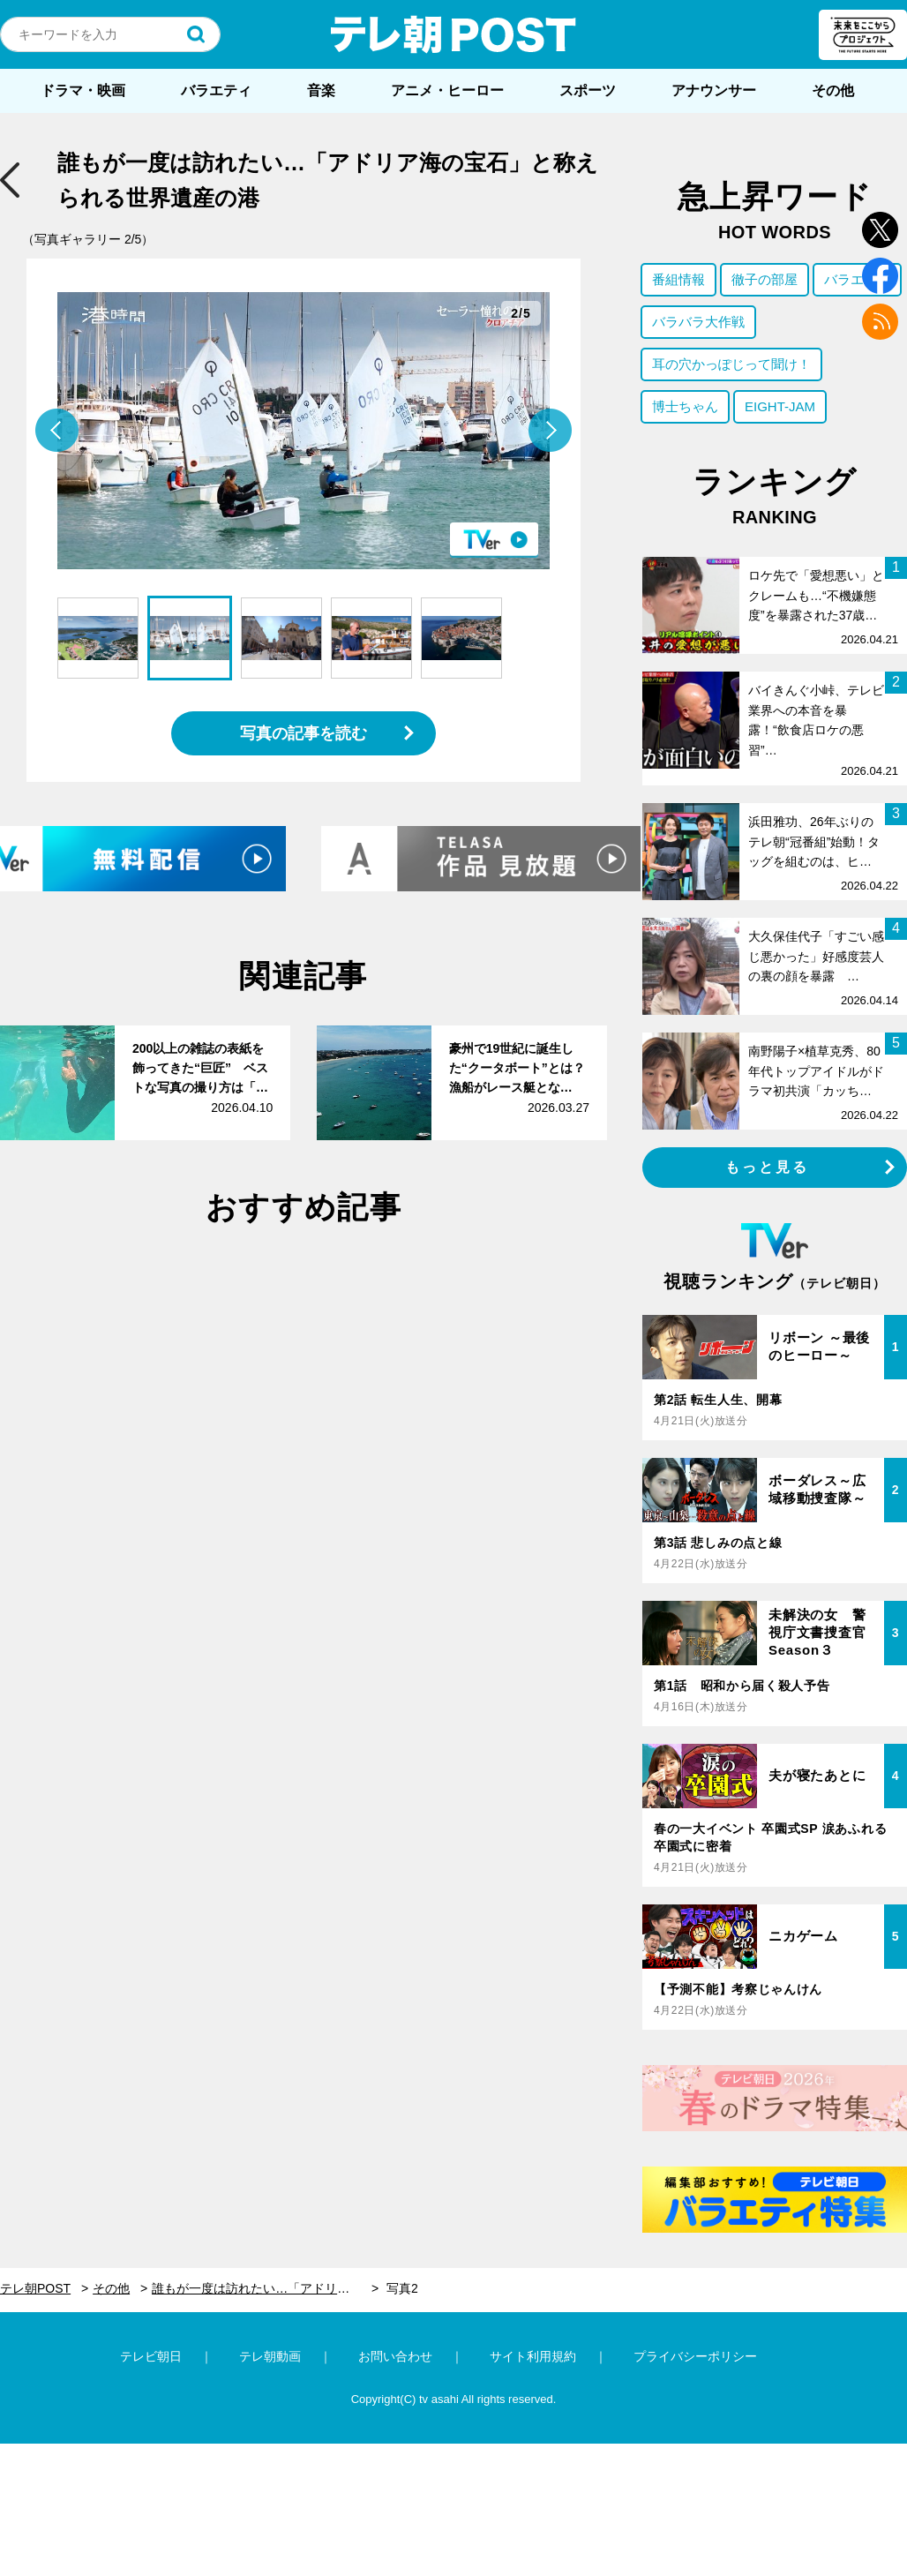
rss (880, 322)
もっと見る (767, 1167)
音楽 (321, 90)
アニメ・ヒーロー (447, 90)
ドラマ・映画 (83, 90)
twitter (880, 230)
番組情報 (678, 279)
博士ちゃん (685, 406)
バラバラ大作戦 (698, 321)
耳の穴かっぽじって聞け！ (731, 364)
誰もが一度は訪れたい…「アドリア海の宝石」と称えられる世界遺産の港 (265, 2288)
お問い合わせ (395, 2356)
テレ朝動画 (270, 2356)
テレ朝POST (453, 34)
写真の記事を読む (303, 733)
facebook (880, 276)
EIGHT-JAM (780, 406)
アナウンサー (713, 90)
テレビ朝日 (151, 2356)
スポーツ (587, 90)
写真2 (402, 2288)
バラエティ (216, 90)
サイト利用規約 (533, 2356)
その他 (833, 90)
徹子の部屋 (764, 279)
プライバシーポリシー (695, 2356)
